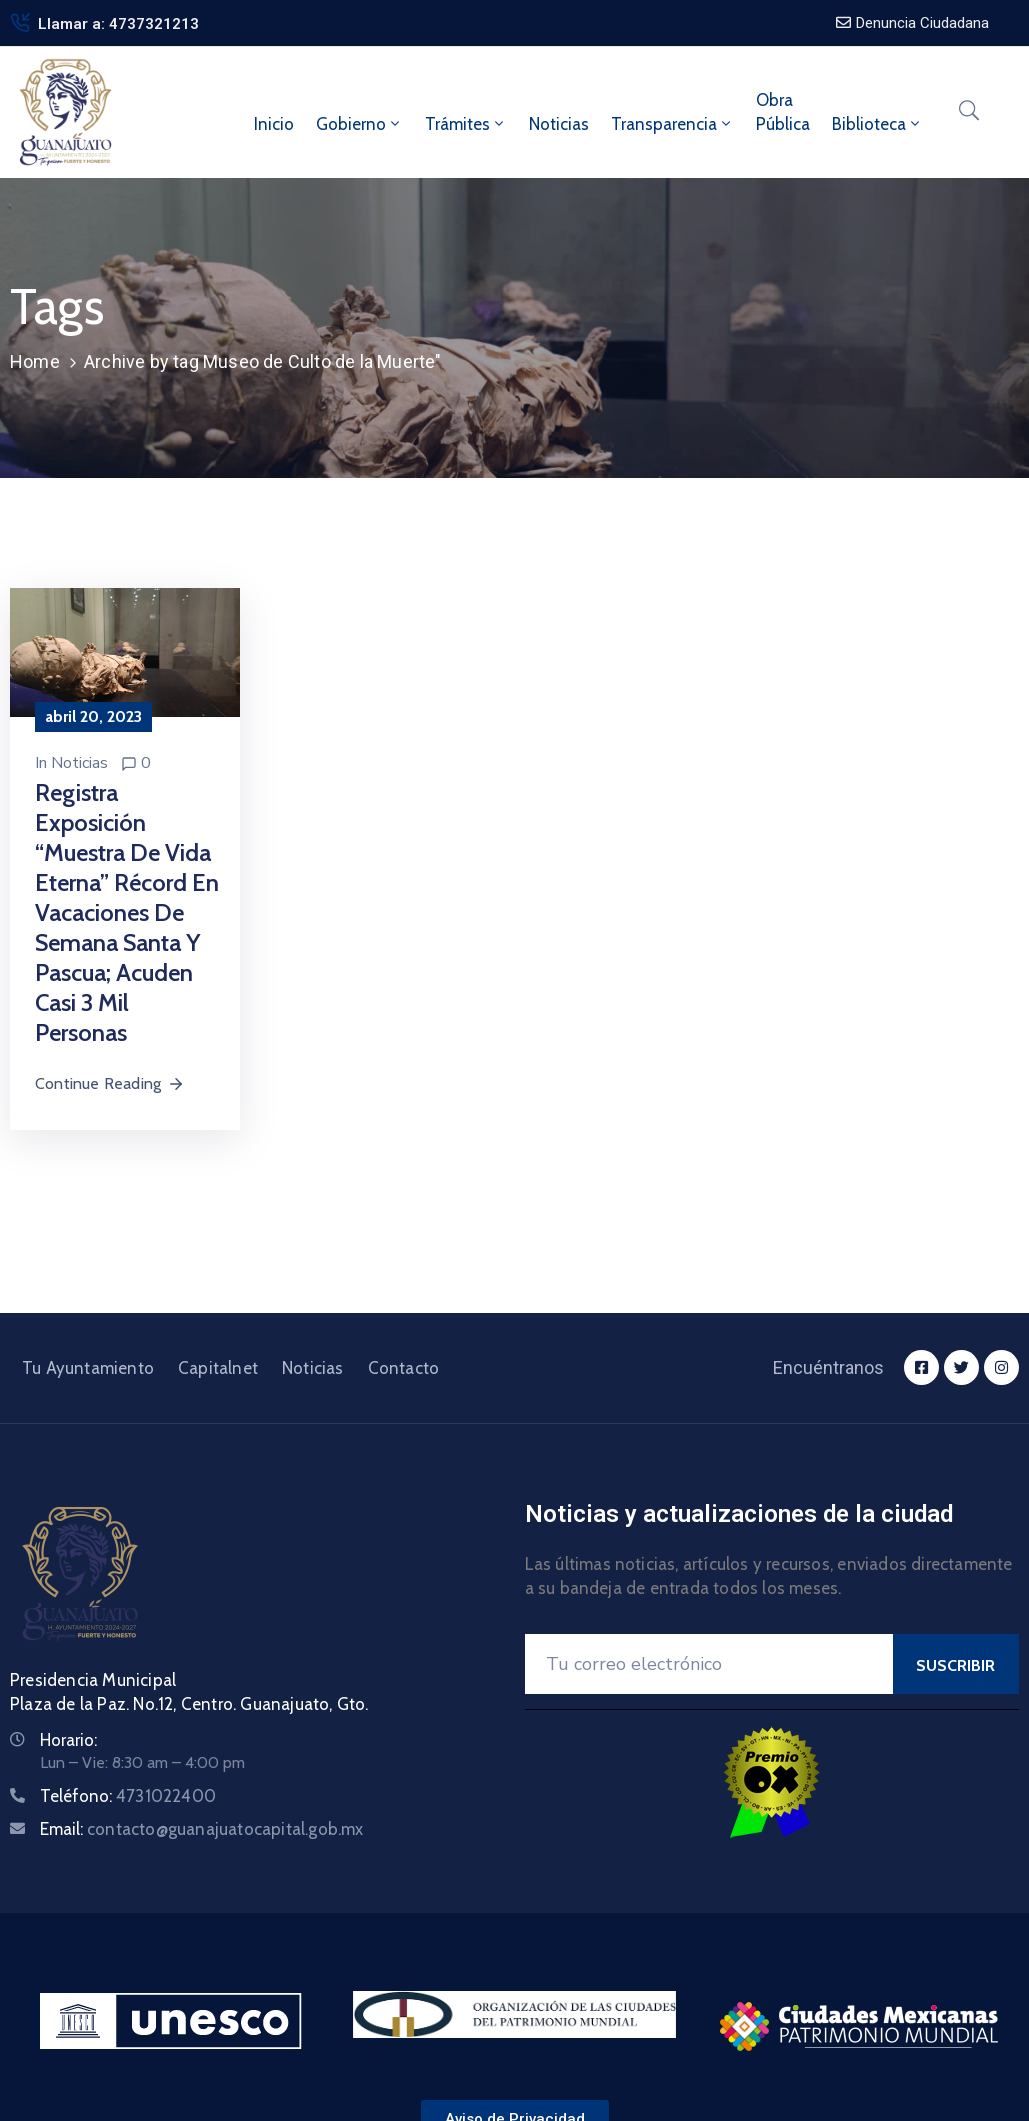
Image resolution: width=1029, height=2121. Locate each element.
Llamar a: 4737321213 (118, 24)
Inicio (274, 124)
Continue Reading (110, 1083)
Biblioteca (877, 124)
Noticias (559, 124)
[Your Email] (709, 1664)
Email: (202, 1829)
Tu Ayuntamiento (88, 1368)
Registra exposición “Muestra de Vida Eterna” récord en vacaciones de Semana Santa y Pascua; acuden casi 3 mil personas (127, 912)
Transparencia (672, 124)
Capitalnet (218, 1368)
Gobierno (359, 124)
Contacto (404, 1368)
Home (35, 361)
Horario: (68, 1740)
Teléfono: (128, 1796)
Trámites (466, 124)
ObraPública (783, 112)
